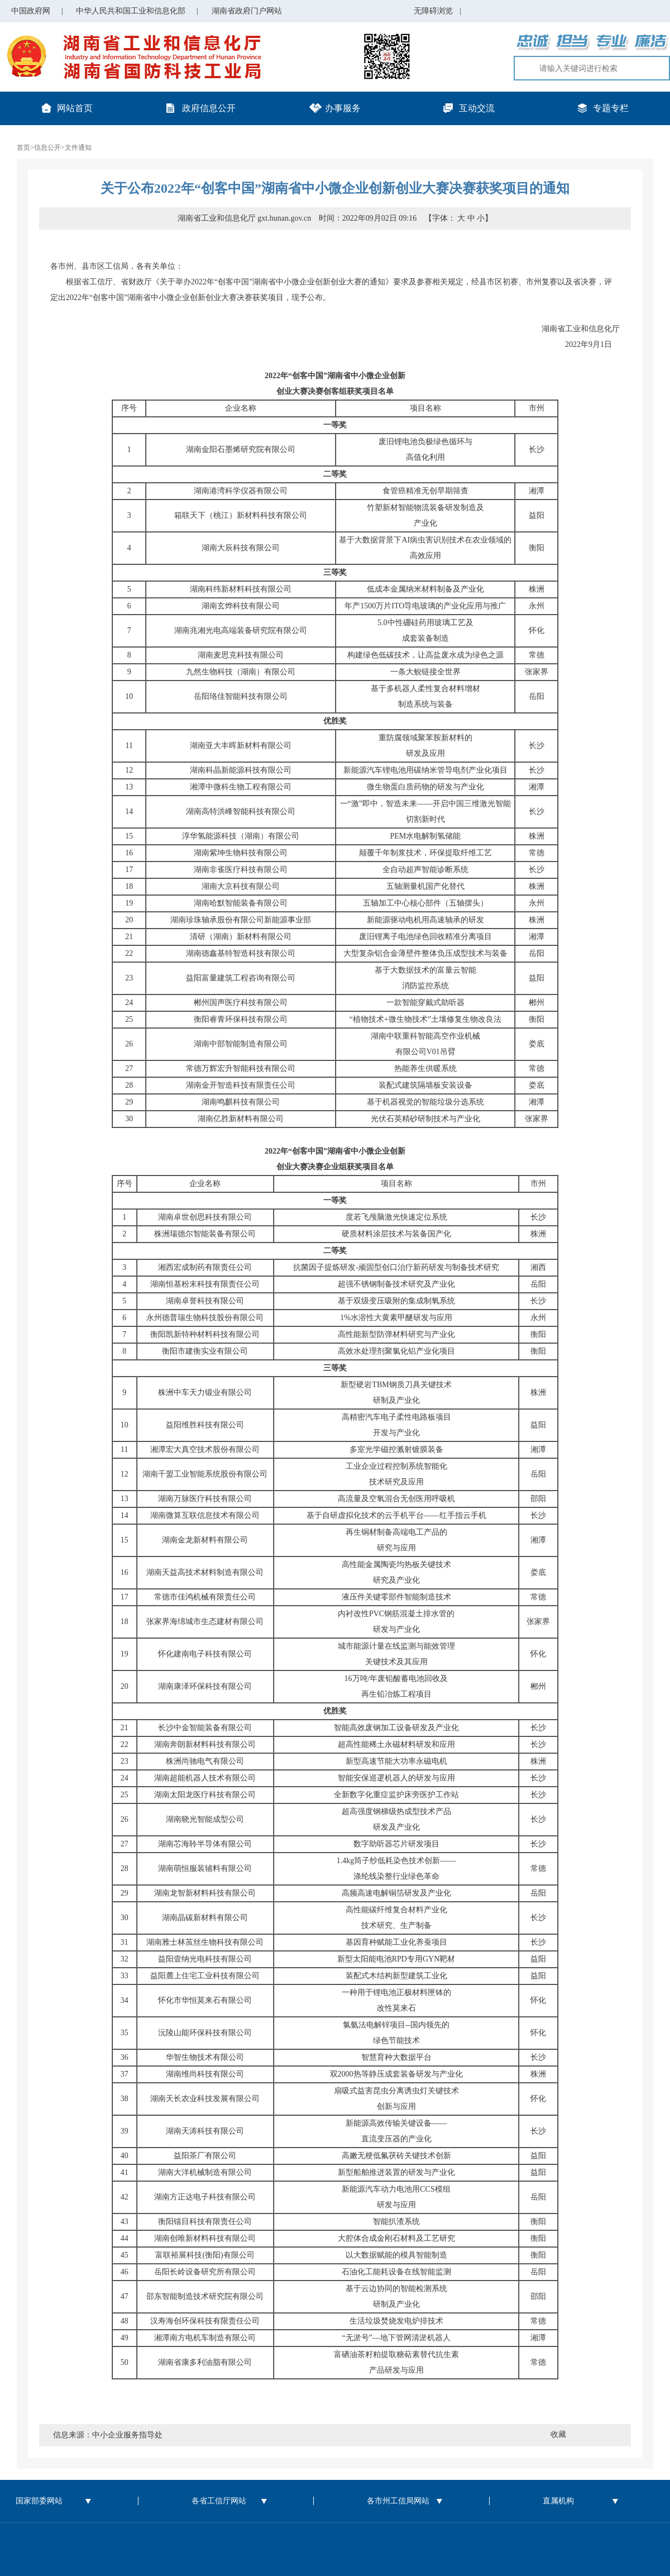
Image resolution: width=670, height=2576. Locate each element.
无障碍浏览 (437, 11)
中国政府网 (30, 11)
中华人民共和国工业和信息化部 (130, 11)
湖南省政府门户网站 (247, 11)
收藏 (558, 2434)
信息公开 (47, 147)
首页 (23, 147)
